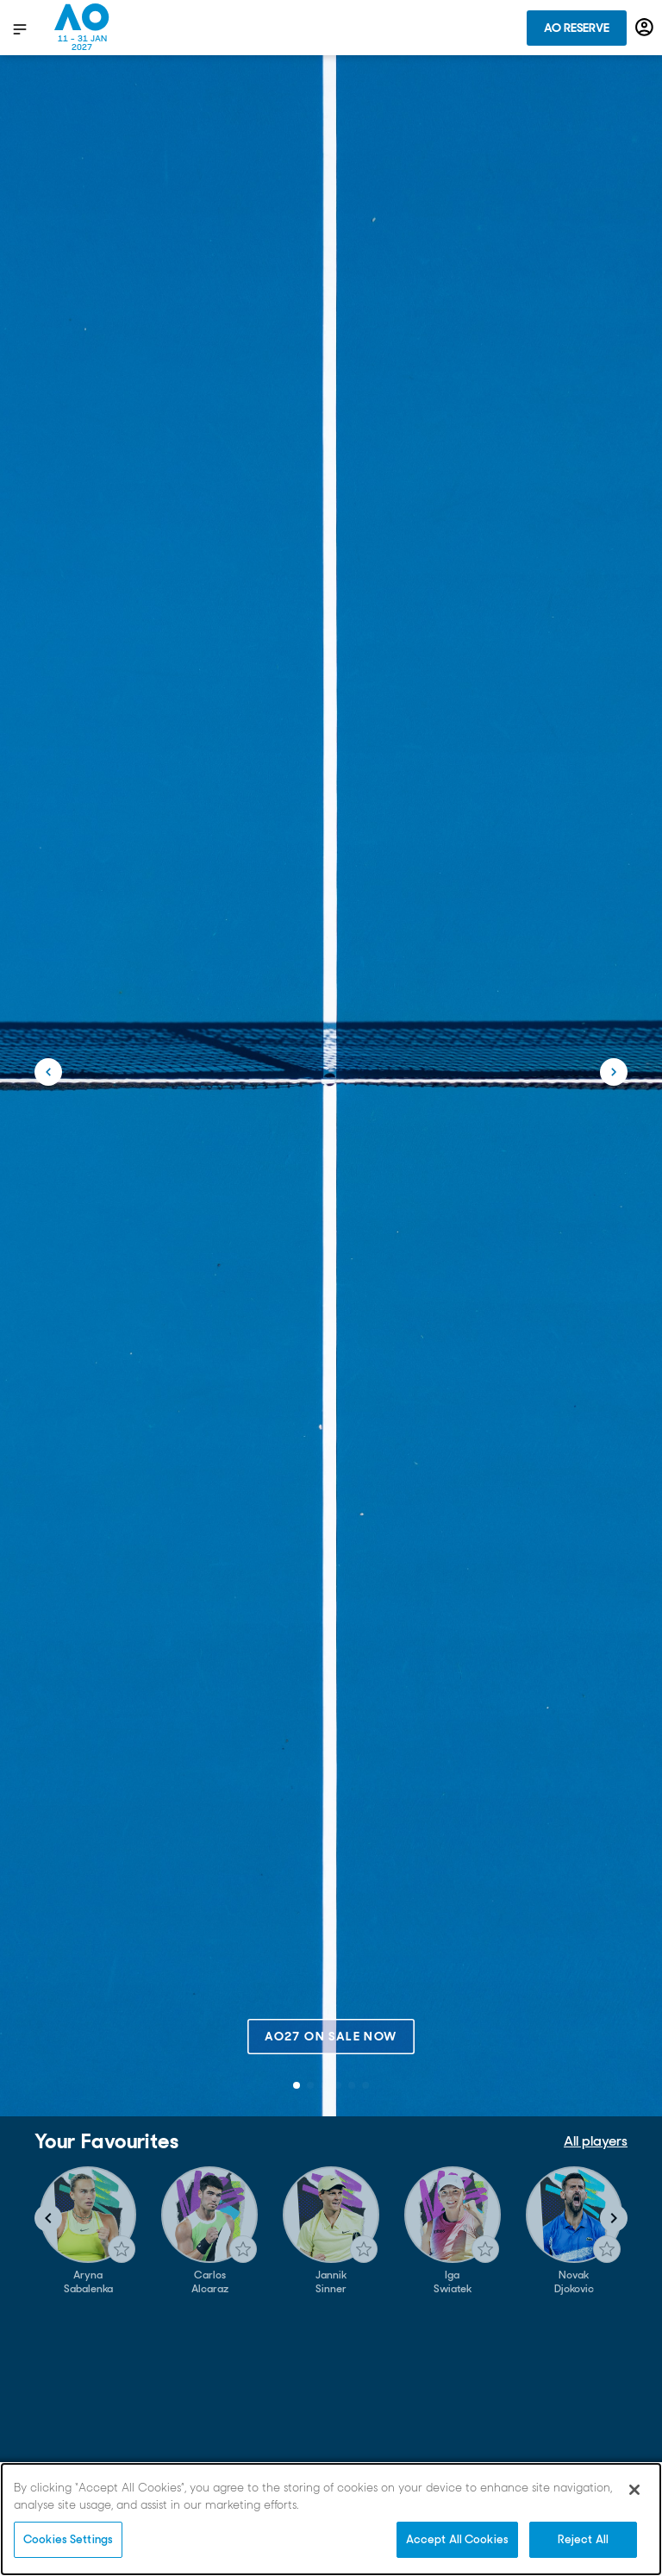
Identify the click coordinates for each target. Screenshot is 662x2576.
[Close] (634, 2490)
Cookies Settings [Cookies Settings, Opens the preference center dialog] (68, 2539)
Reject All (583, 2539)
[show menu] (20, 28)
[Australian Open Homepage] (81, 27)
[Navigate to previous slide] (48, 2218)
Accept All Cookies (457, 2539)
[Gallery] (331, 2231)
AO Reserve (576, 27)
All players (596, 2141)
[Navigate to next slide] (614, 2218)
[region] (331, 2519)
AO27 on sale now (331, 2036)
